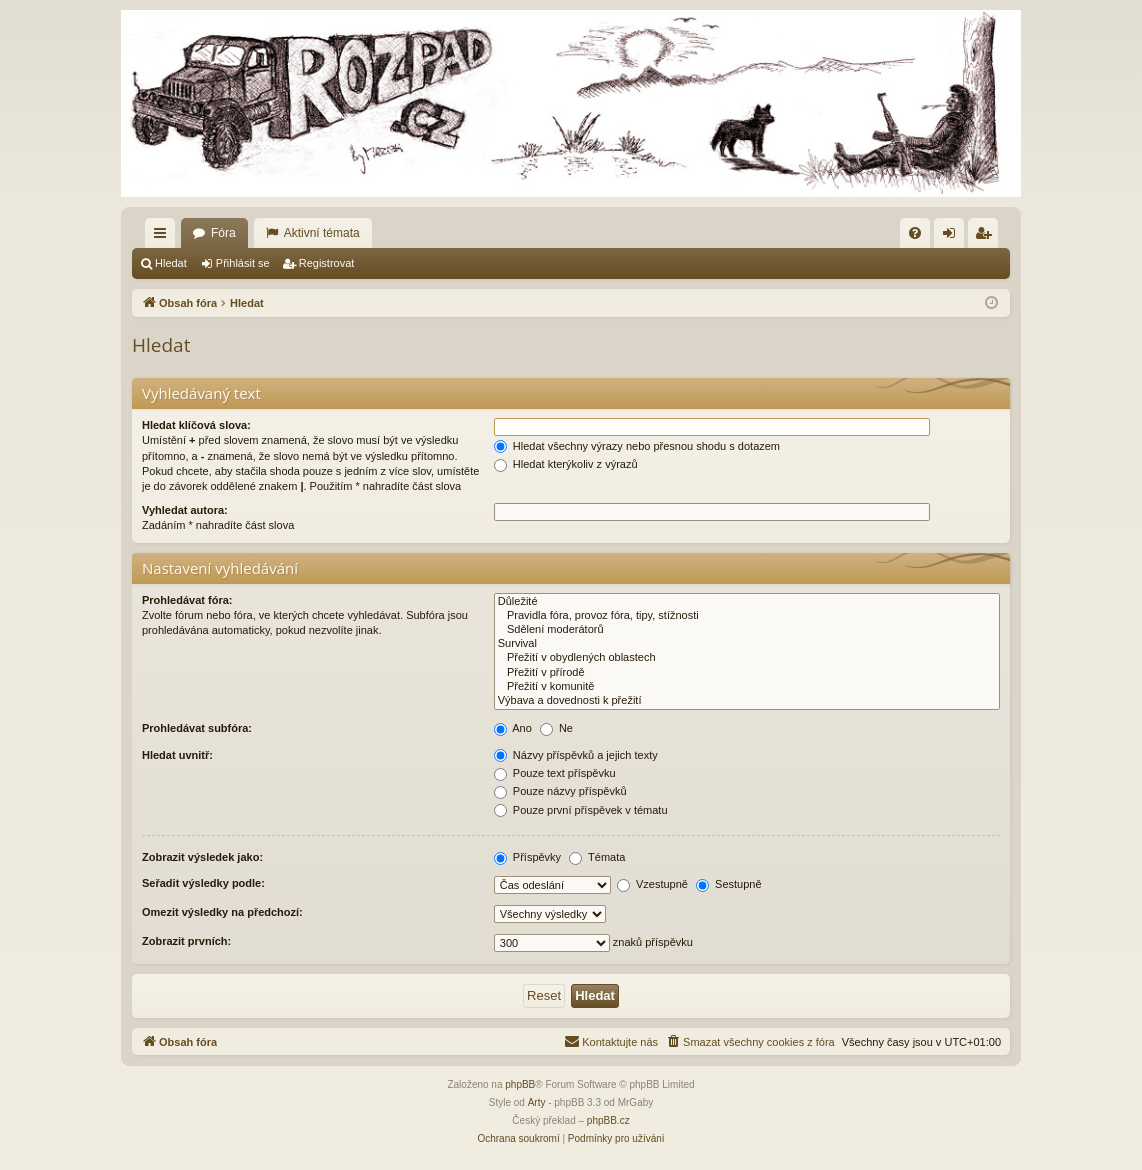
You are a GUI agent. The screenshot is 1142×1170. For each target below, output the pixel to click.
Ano (513, 728)
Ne (556, 728)
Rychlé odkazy (164, 237)
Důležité (747, 602)
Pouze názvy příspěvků (560, 791)
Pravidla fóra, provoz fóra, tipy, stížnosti (747, 616)
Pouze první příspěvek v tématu (581, 810)
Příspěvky (527, 857)
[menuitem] (915, 233)
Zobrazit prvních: (186, 941)
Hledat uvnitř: (177, 755)
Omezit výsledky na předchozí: (222, 912)
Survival (747, 644)
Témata (597, 857)
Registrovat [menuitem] (987, 237)
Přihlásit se (243, 263)
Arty (537, 1102)
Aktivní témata (322, 233)
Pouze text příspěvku (555, 773)
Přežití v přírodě (747, 673)
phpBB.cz (608, 1120)
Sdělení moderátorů (747, 630)
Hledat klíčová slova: (196, 425)
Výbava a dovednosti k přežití (747, 701)
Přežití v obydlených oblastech (747, 658)
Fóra (223, 233)
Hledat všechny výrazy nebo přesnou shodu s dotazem (637, 446)
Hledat (171, 263)
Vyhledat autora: (185, 510)
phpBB (520, 1084)
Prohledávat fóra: (187, 600)
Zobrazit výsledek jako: (202, 857)
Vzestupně (652, 884)
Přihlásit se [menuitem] (953, 237)
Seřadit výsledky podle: (203, 883)
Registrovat (327, 263)
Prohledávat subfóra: (197, 728)
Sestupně (729, 884)
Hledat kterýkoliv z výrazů (566, 464)
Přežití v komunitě (747, 687)
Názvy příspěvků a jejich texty (576, 755)
